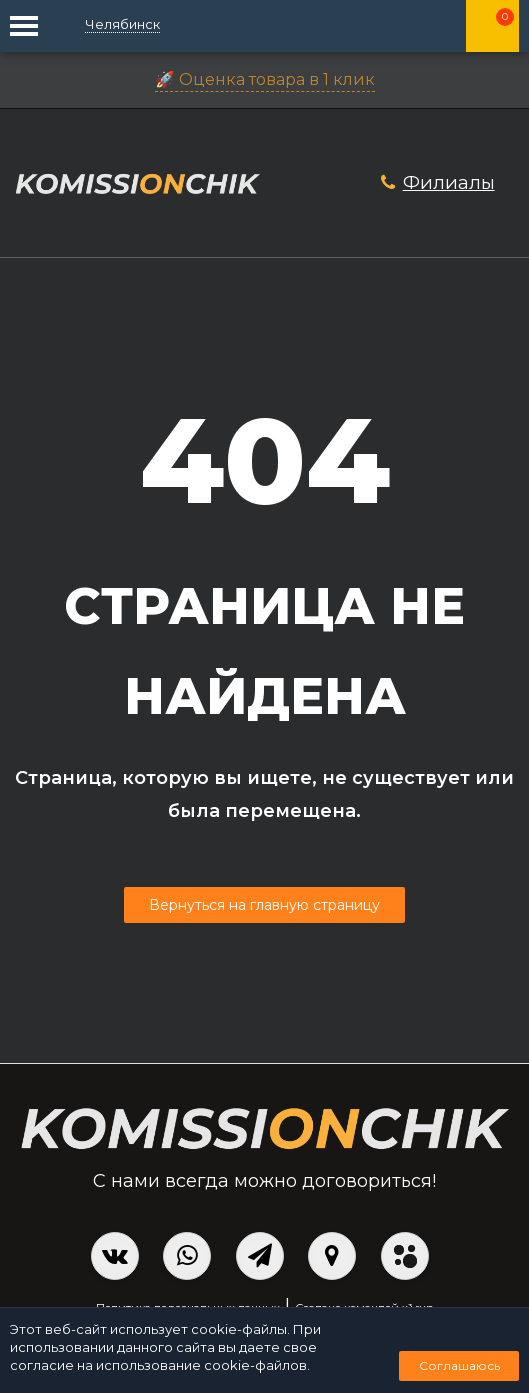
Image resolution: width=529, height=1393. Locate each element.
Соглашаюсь (459, 1365)
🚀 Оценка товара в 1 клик (265, 79)
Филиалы (449, 182)
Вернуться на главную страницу (264, 905)
